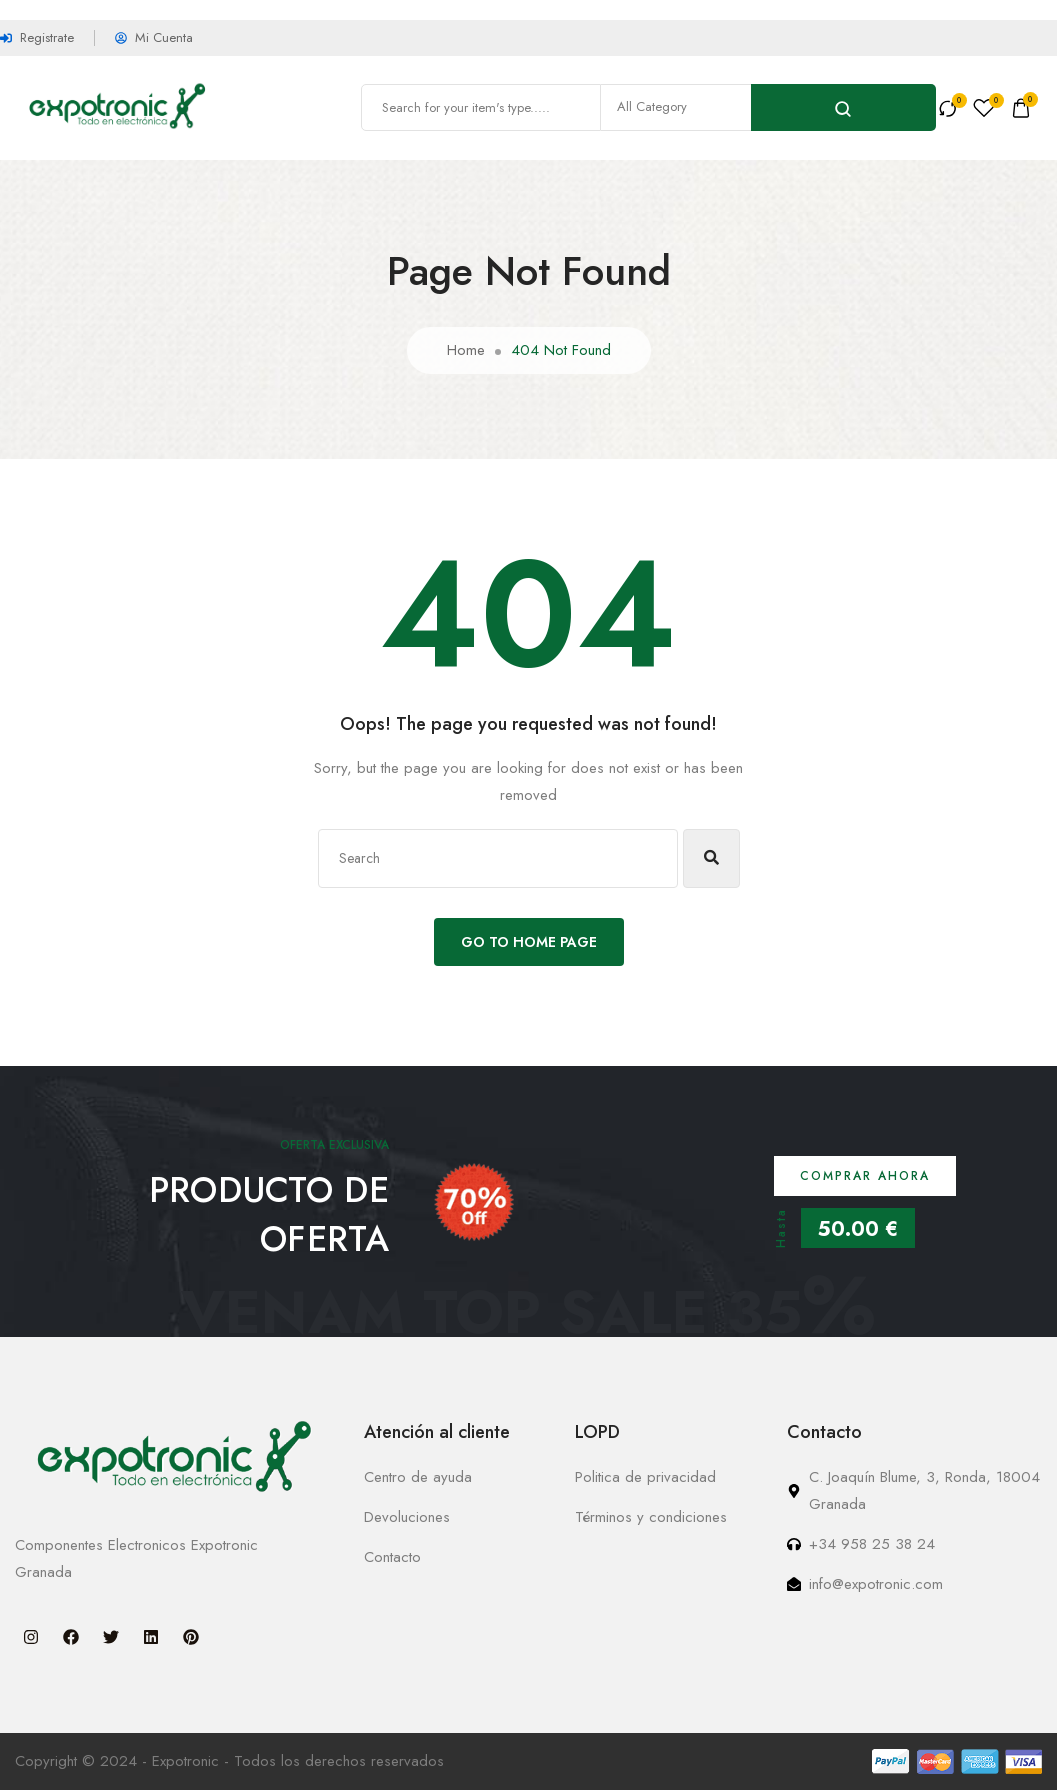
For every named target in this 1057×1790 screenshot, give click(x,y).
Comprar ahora (865, 1176)
